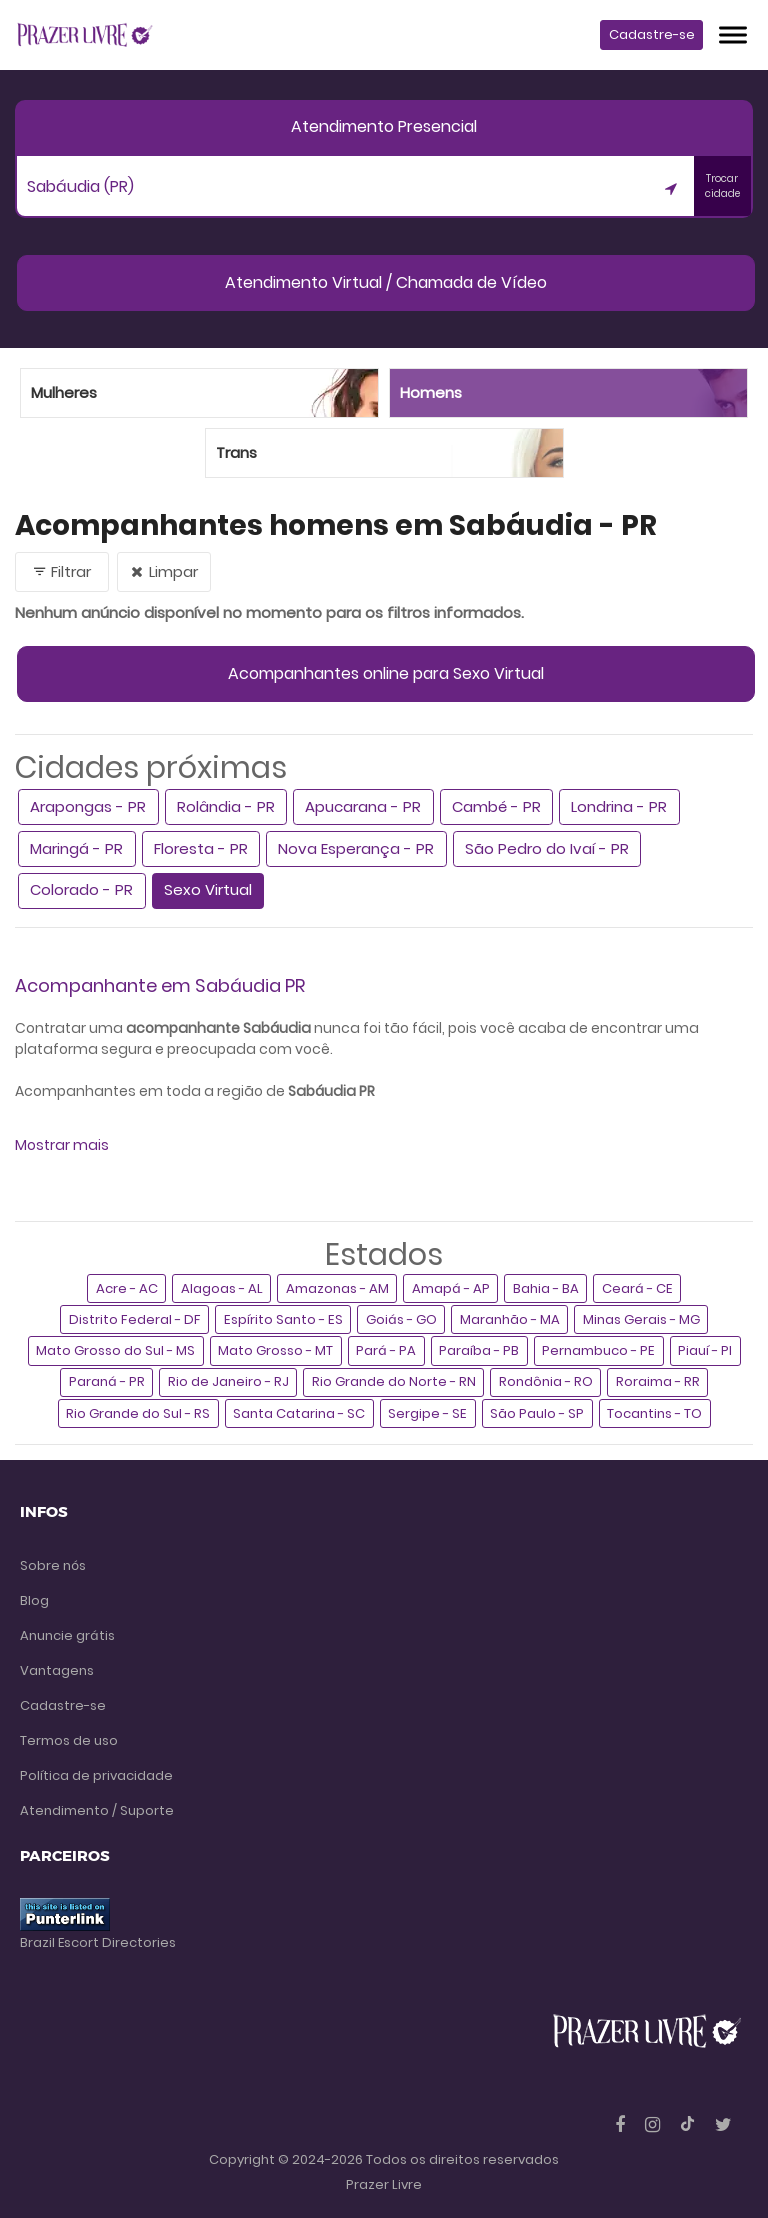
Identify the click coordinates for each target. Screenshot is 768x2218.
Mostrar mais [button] (62, 1145)
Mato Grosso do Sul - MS (115, 1350)
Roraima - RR (658, 1381)
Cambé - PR (496, 806)
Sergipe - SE (427, 1413)
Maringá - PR (76, 848)
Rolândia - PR (226, 806)
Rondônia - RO (546, 1381)
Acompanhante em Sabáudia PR (160, 985)
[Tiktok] (689, 2124)
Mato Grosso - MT (275, 1350)
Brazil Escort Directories (98, 1942)
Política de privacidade (96, 1775)
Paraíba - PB (479, 1350)
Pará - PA (386, 1350)
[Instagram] (654, 2124)
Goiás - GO (401, 1319)
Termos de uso (69, 1740)
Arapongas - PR (88, 806)
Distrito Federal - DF (135, 1319)
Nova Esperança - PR (356, 848)
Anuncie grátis (67, 1635)
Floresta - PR (201, 848)
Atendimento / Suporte (97, 1810)
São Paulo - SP (537, 1413)
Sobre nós (53, 1565)
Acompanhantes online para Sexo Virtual (386, 673)
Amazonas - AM (337, 1288)
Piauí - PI (705, 1350)
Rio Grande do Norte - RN (394, 1381)
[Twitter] (723, 2124)
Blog (34, 1600)
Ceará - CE (637, 1288)
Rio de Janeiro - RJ (228, 1381)
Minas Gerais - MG (641, 1319)
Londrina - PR (619, 806)
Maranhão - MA (510, 1319)
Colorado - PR (81, 889)
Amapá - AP (451, 1288)
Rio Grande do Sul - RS (138, 1413)
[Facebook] (622, 2124)
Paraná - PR (107, 1381)
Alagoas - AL (222, 1288)
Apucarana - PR (363, 806)
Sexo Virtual (208, 889)
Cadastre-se (652, 34)
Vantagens (57, 1670)
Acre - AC (127, 1288)
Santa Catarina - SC (299, 1413)
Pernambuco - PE (598, 1350)
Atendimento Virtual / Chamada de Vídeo (386, 282)
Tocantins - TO (654, 1413)
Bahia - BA (546, 1288)
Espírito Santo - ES (283, 1319)
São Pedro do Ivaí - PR (547, 848)
